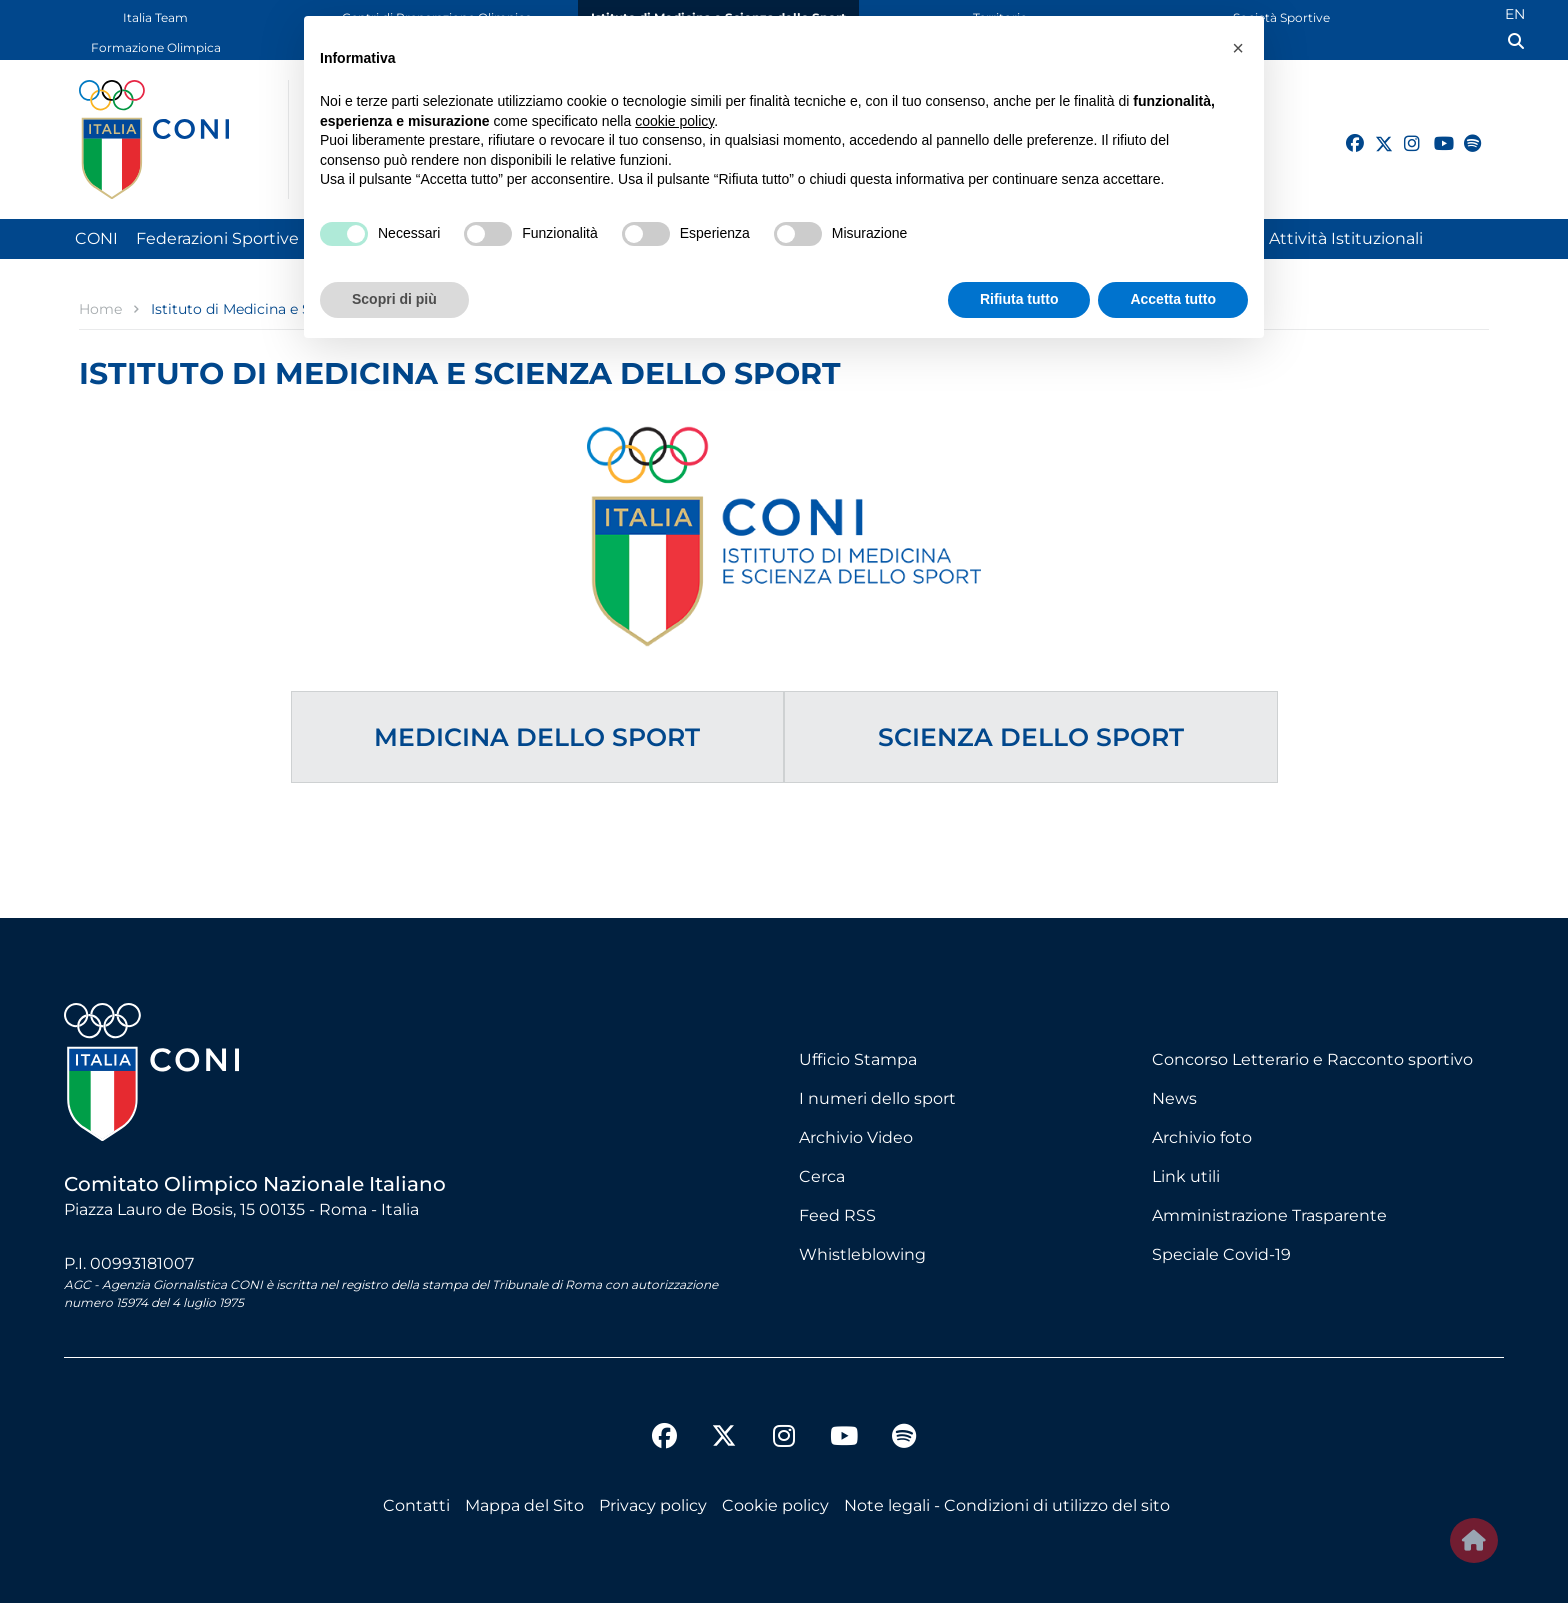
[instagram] (1404, 132)
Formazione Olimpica (156, 47)
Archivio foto (1202, 1137)
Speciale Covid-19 (1221, 1254)
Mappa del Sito (524, 1505)
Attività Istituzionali (1346, 238)
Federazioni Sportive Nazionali (255, 238)
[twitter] (1375, 141)
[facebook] (1346, 132)
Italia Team (155, 17)
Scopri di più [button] (394, 299)
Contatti (416, 1505)
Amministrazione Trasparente (1269, 1215)
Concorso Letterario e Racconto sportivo (1312, 1059)
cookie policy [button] (674, 121)
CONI (96, 238)
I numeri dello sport (877, 1098)
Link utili (1186, 1176)
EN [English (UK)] (1515, 14)
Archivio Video (856, 1137)
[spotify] (1464, 132)
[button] (1238, 48)
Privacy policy (653, 1505)
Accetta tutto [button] (1173, 299)
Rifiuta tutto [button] (1019, 299)
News (1174, 1098)
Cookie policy (775, 1505)
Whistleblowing (862, 1254)
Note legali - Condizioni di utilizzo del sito (1007, 1505)
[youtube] (1434, 132)
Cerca (822, 1176)
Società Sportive (1281, 17)
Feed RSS (837, 1215)
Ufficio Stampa (858, 1059)
